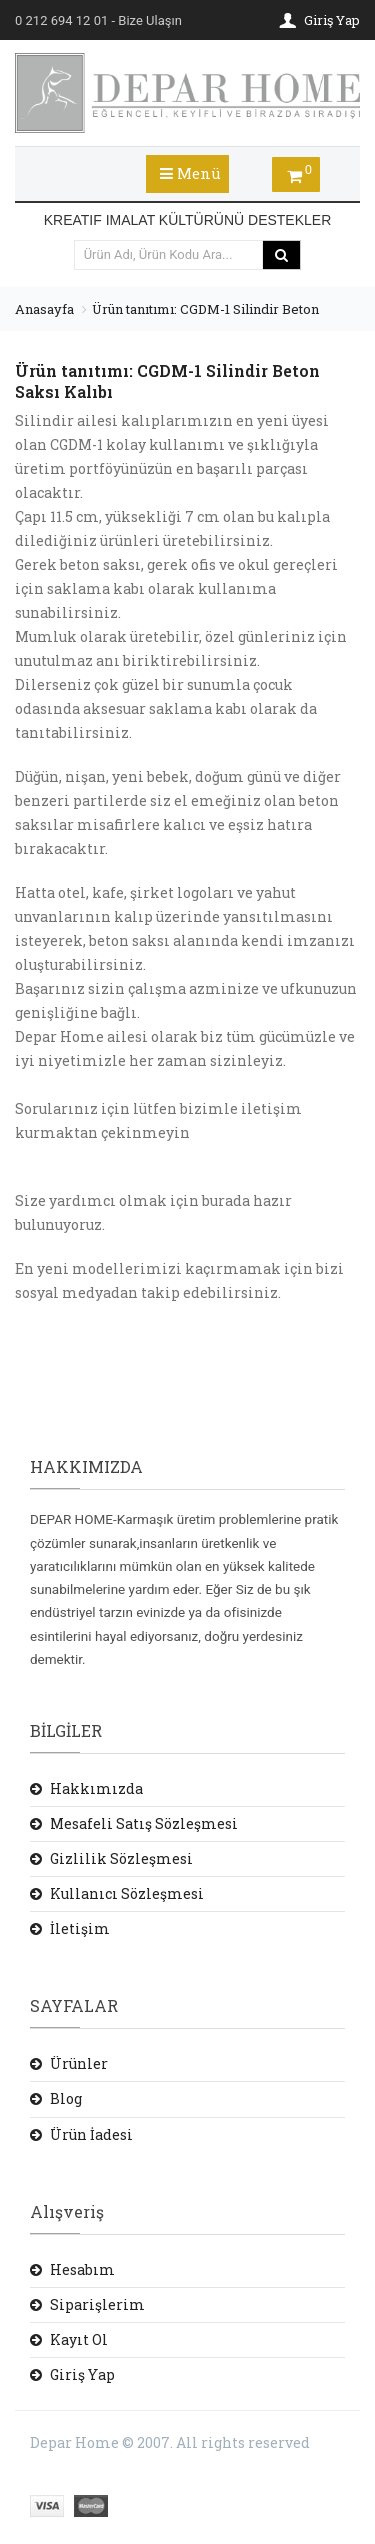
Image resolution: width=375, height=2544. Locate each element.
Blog (66, 2098)
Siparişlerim (97, 2304)
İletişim (80, 1928)
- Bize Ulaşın (98, 20)
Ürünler (79, 2063)
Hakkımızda (96, 1788)
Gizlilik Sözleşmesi (121, 1858)
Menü (190, 173)
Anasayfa (44, 309)
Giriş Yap (82, 2374)
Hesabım (82, 2269)
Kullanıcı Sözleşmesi (127, 1893)
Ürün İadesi (91, 2134)
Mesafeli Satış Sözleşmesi (144, 1823)
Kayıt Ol (79, 2339)
